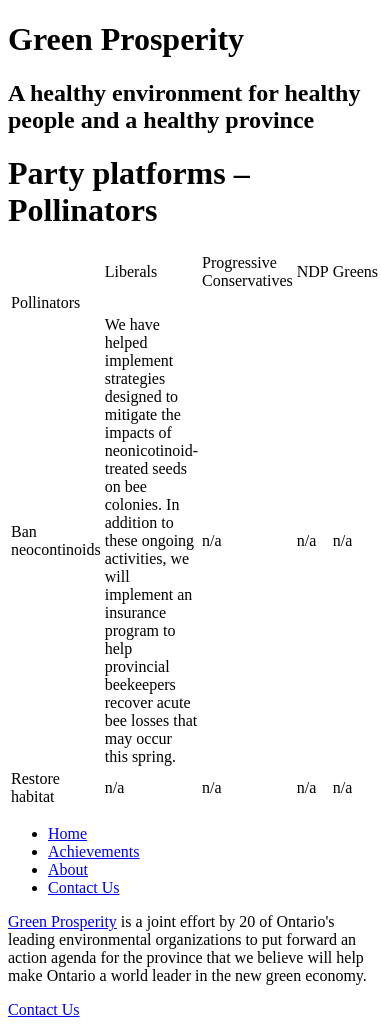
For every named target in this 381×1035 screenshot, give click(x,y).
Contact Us (84, 887)
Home (67, 833)
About (68, 869)
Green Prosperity (62, 921)
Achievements (94, 851)
